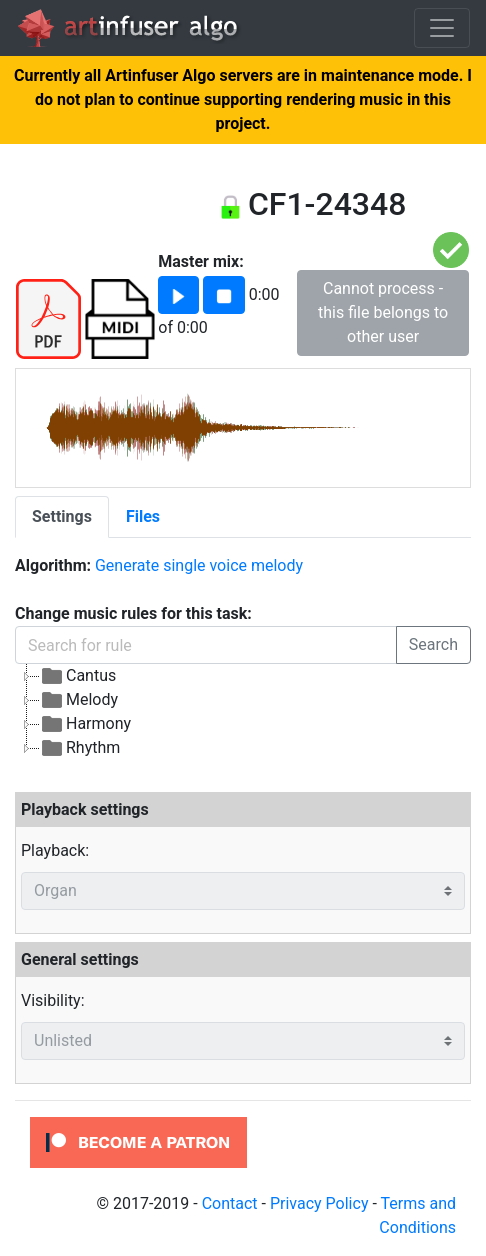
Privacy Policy (319, 1203)
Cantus (78, 676)
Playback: (55, 850)
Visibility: (53, 1000)
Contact (230, 1203)
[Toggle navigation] (442, 28)
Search (433, 644)
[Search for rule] (206, 645)
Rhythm (80, 748)
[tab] (62, 517)
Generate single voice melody (199, 565)
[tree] (243, 712)
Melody (79, 700)
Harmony (85, 724)
